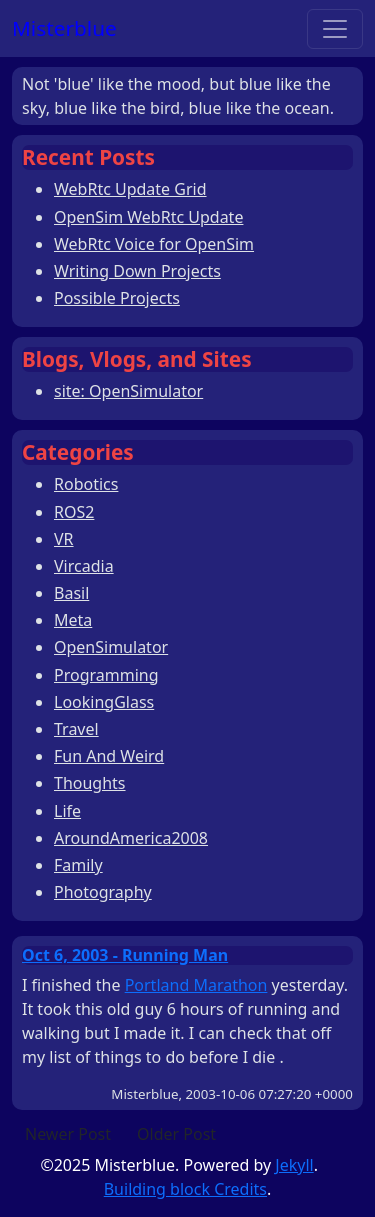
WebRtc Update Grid (130, 189)
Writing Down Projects (137, 271)
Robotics (86, 484)
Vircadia (84, 566)
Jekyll (294, 1165)
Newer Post (68, 1134)
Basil (71, 593)
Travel (76, 729)
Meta (73, 620)
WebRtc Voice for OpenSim (154, 244)
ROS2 (74, 512)
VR (64, 539)
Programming (106, 675)
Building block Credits (185, 1189)
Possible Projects (117, 298)
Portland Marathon (196, 985)
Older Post (176, 1134)
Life (67, 811)
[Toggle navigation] (335, 29)
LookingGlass (104, 702)
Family (78, 865)
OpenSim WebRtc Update (148, 217)
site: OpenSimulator (128, 391)
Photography (103, 892)
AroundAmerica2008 (131, 838)
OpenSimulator (111, 647)
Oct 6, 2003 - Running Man (125, 955)
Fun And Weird (109, 756)
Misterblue (64, 28)
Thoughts (90, 783)
